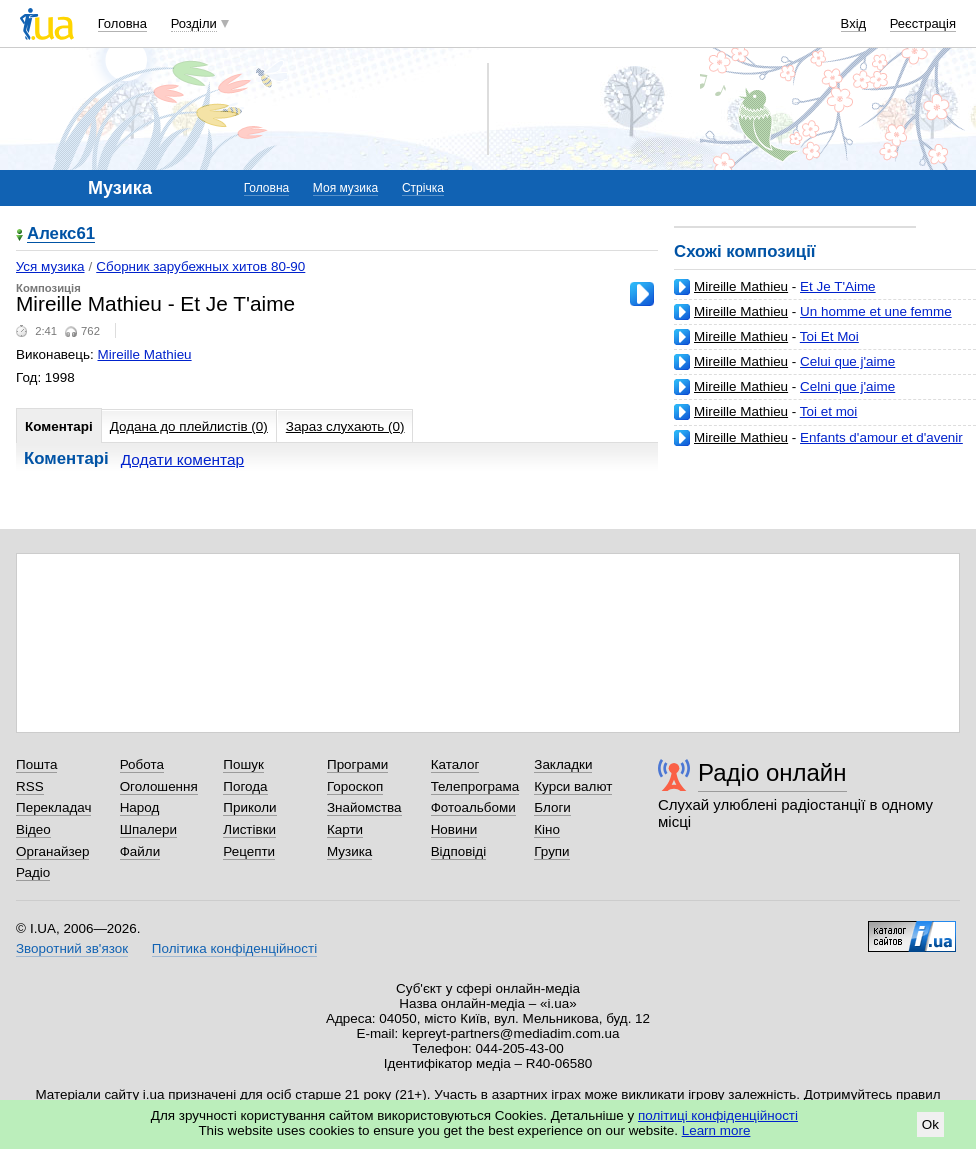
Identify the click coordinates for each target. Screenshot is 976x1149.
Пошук (243, 764)
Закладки (563, 764)
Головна (122, 23)
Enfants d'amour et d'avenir (881, 437)
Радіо (33, 872)
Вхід (854, 23)
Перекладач (53, 807)
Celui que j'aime (847, 361)
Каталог (455, 764)
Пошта (36, 764)
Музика (349, 851)
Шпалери (148, 829)
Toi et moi (829, 411)
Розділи (194, 23)
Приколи (249, 807)
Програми (357, 764)
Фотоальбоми (473, 807)
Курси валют (573, 786)
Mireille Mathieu (741, 286)
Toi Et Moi (829, 336)
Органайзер (52, 851)
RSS (30, 786)
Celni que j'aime (847, 386)
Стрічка (423, 188)
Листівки (249, 829)
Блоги (552, 807)
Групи (551, 851)
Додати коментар (182, 459)
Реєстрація (923, 23)
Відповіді (459, 851)
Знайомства (364, 807)
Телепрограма (475, 786)
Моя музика (345, 188)
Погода (245, 786)
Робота (142, 764)
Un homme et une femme (876, 311)
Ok (930, 1124)
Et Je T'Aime (838, 286)
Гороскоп (355, 786)
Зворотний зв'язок (72, 948)
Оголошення (159, 786)
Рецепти (249, 851)
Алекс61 (61, 234)
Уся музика (50, 266)
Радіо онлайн (772, 772)
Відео (33, 829)
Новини (454, 829)
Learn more (716, 1130)
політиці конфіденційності (718, 1115)
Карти (345, 829)
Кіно (547, 829)
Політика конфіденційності (234, 948)
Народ (140, 807)
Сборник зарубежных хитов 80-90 (200, 266)
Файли (140, 851)
